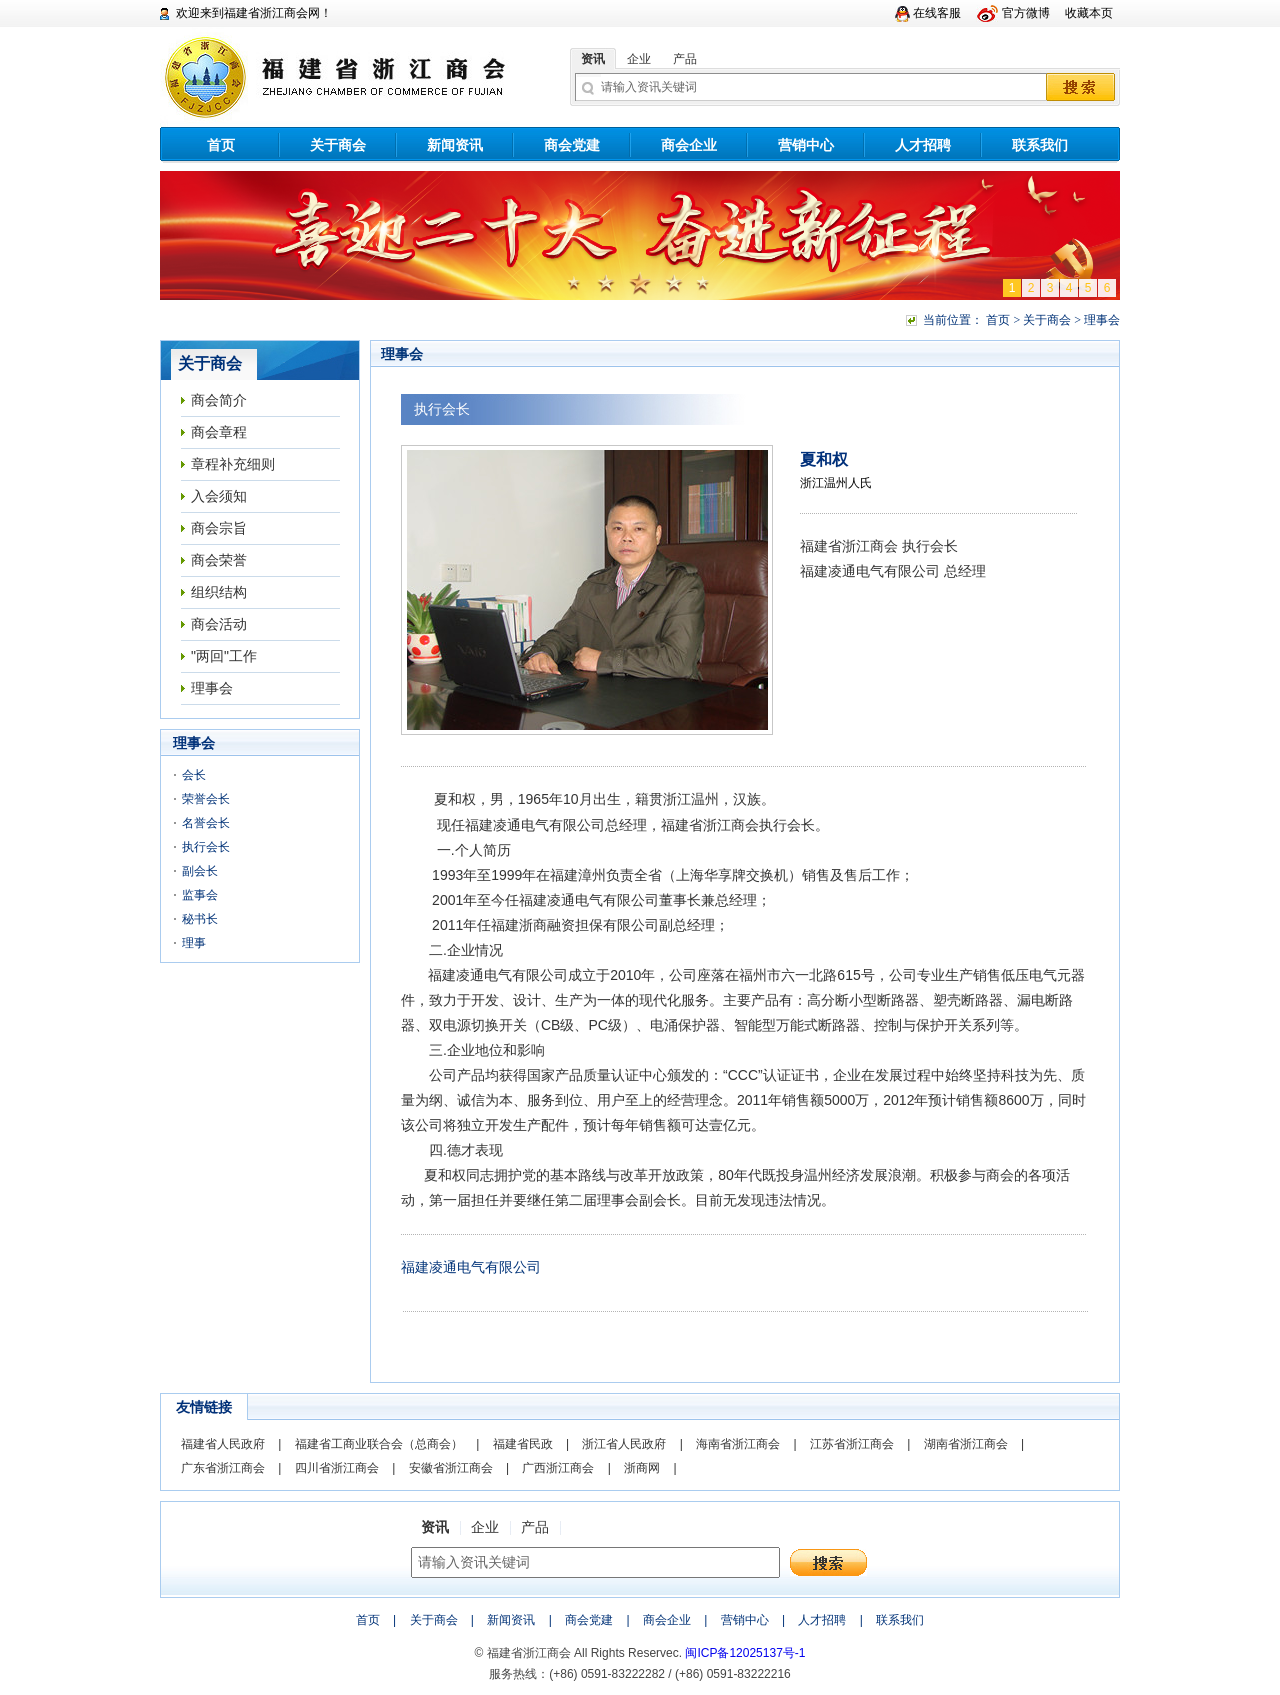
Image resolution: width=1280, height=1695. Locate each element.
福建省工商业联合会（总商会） (379, 1444)
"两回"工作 (224, 656)
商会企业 (689, 145)
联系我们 (1040, 145)
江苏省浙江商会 (852, 1444)
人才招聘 (923, 145)
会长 (194, 775)
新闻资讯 (455, 145)
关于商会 (338, 145)
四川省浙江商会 (337, 1468)
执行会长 (206, 847)
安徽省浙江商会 (451, 1468)
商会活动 (219, 624)
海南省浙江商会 (738, 1444)
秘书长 (200, 919)
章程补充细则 (233, 464)
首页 (221, 145)
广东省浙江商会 (223, 1468)
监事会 (200, 895)
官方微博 (1026, 13)
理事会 (212, 688)
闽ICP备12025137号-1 (745, 1653)
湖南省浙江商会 (966, 1444)
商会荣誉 (219, 560)
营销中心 (806, 145)
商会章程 (219, 432)
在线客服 (937, 13)
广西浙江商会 (558, 1468)
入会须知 (219, 496)
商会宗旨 (219, 528)
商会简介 (219, 400)
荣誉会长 (206, 799)
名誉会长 (206, 823)
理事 (194, 943)
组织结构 (219, 592)
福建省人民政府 (223, 1444)
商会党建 (572, 145)
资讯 (593, 59)
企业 (639, 59)
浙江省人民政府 (624, 1444)
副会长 (200, 871)
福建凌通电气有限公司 (471, 1267)
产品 (685, 59)
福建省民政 (523, 1444)
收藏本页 (1089, 13)
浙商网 (642, 1468)
